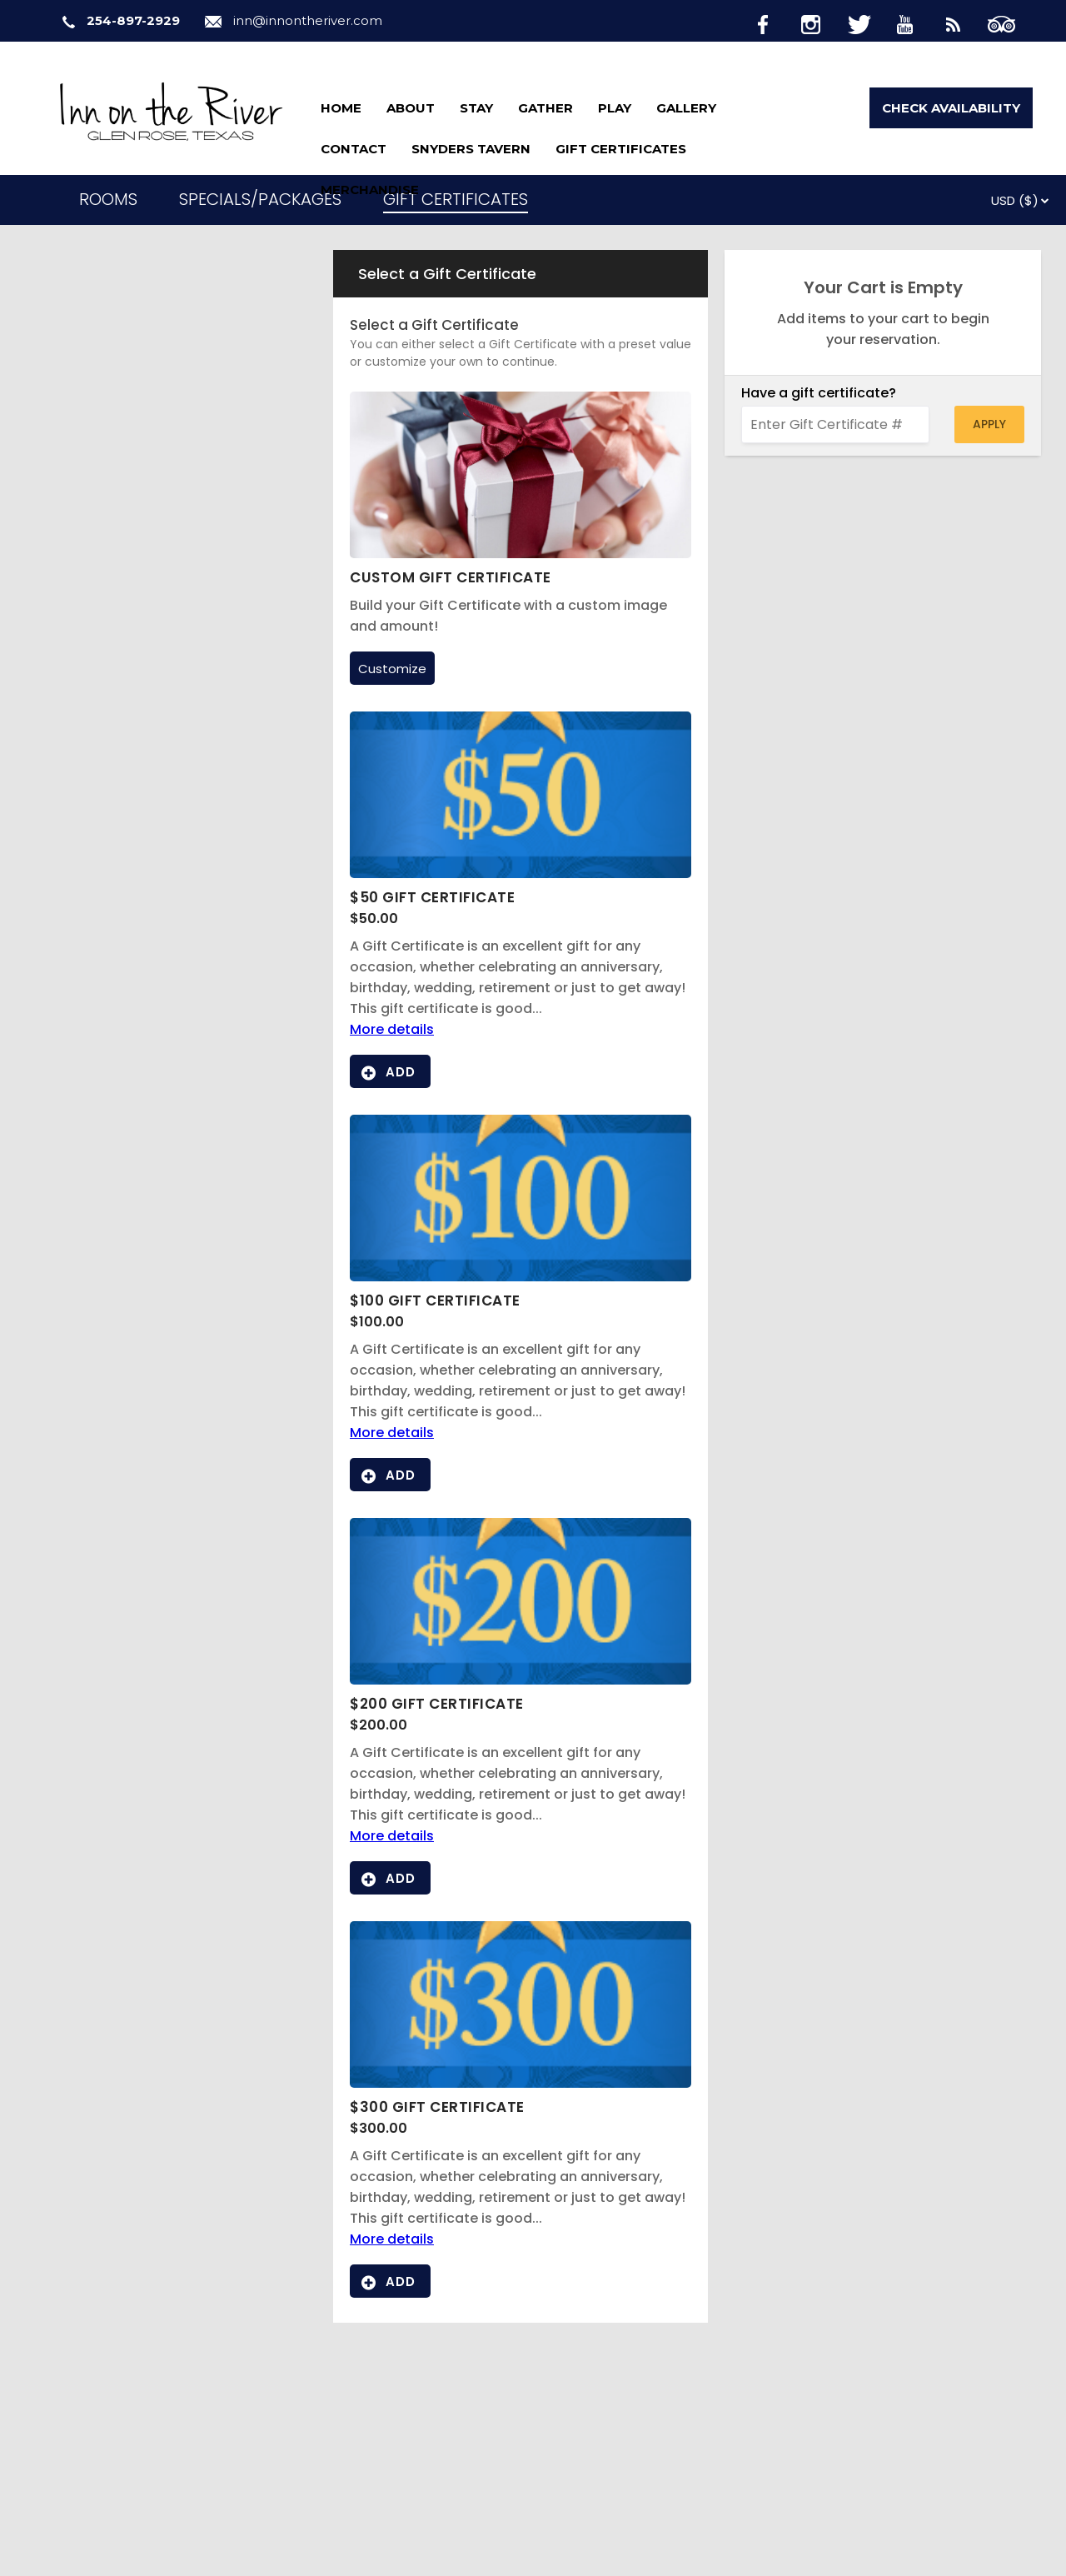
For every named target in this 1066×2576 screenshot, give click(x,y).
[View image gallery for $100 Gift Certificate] (520, 1276)
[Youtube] (916, 21)
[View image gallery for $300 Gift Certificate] (520, 2083)
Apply (989, 424)
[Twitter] (869, 21)
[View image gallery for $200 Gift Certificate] (520, 1680)
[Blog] (962, 21)
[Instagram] (822, 21)
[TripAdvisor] (1010, 21)
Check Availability (951, 108)
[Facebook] (776, 21)
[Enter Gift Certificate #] (835, 424)
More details (392, 1029)
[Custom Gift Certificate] (520, 553)
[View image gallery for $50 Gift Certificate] (520, 873)
